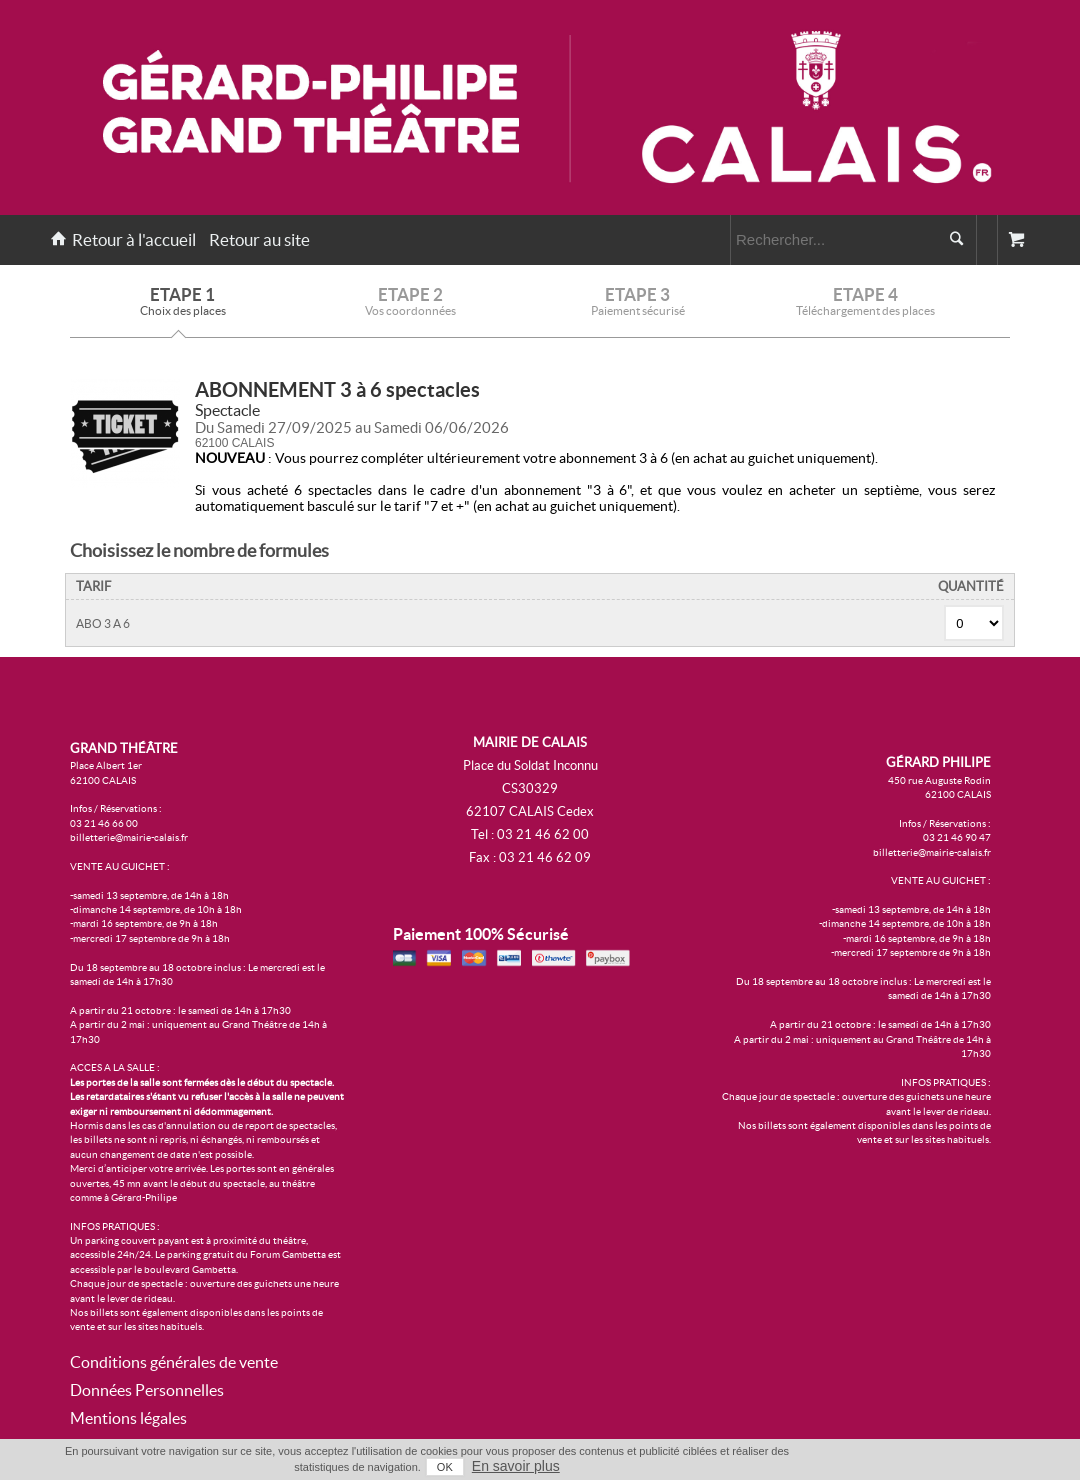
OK (445, 1467)
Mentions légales (128, 1418)
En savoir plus (516, 1466)
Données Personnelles (147, 1390)
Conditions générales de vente (174, 1362)
